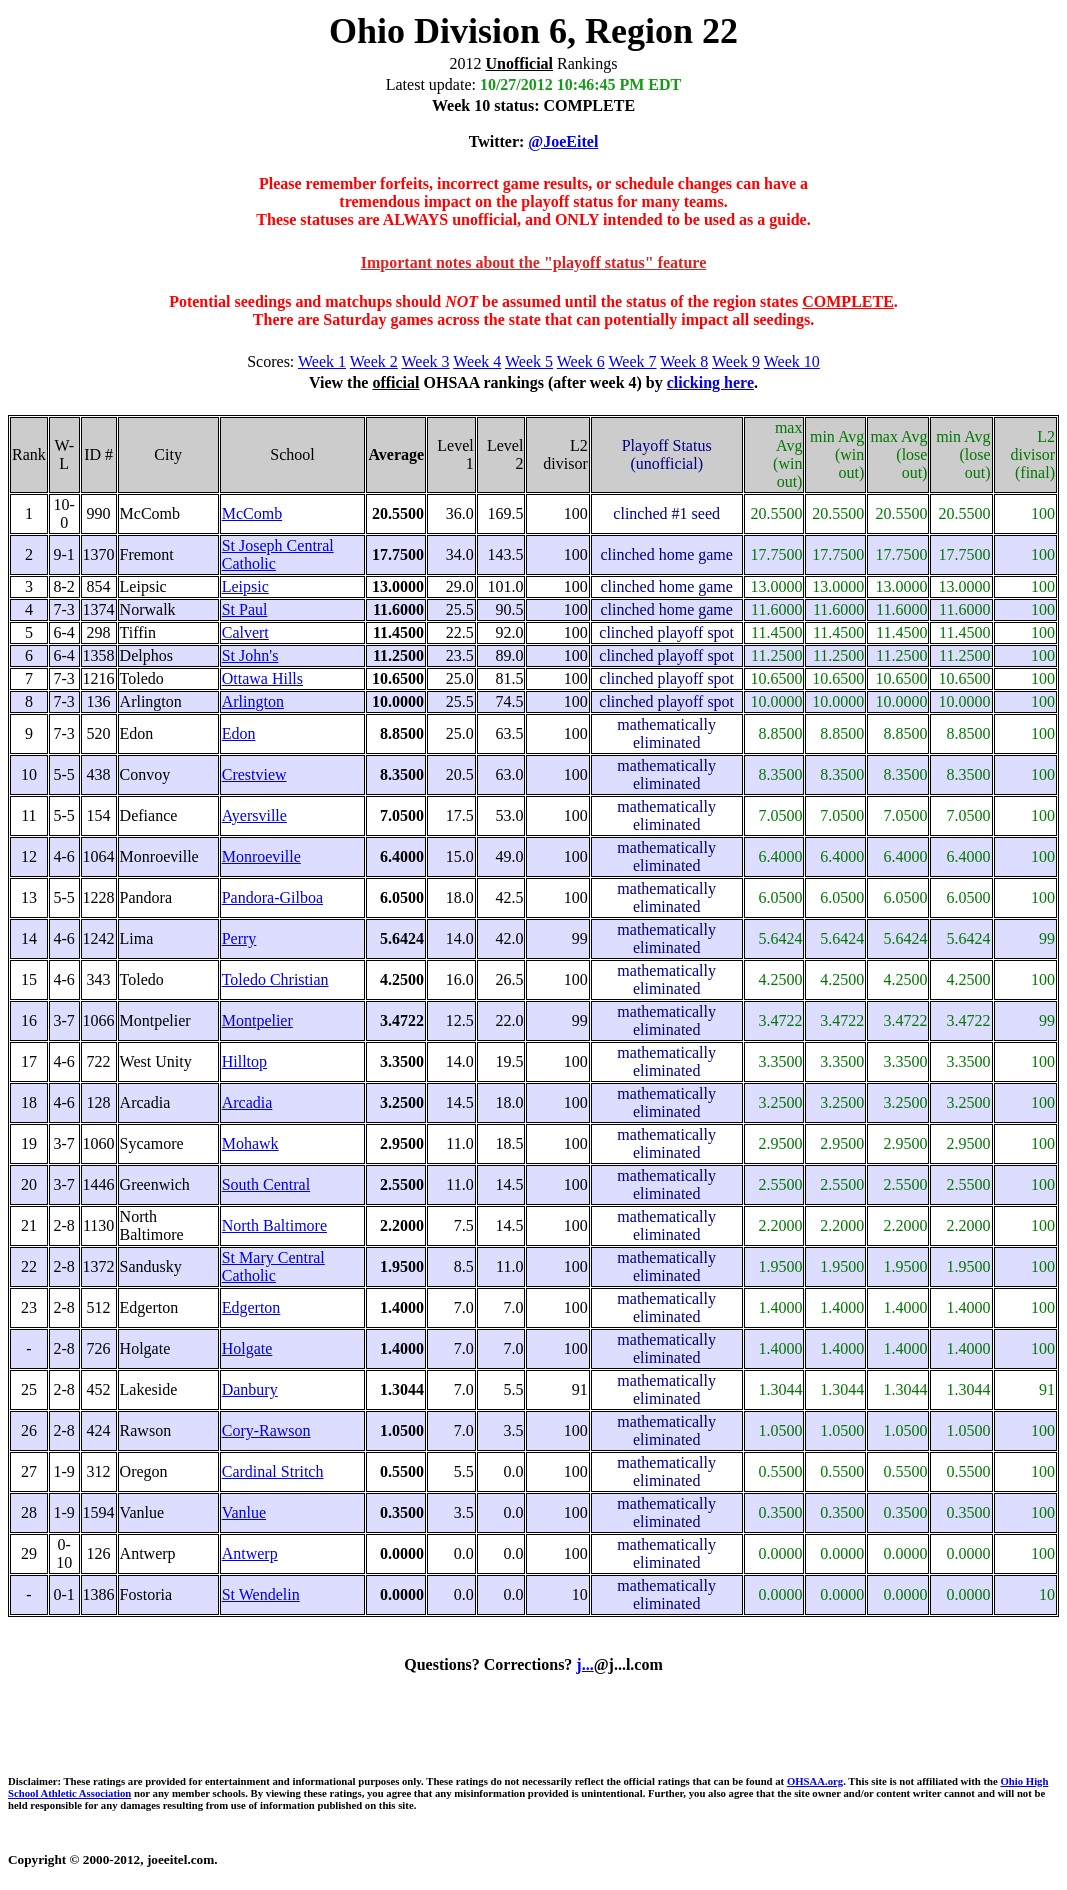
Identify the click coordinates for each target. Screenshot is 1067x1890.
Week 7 (633, 361)
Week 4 (477, 361)
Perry (239, 938)
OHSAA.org (815, 1781)
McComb (252, 513)
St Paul (245, 609)
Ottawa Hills (262, 678)
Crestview (254, 774)
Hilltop (244, 1061)
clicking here (710, 382)
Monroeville (261, 856)
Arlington (253, 701)
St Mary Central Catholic (273, 1266)
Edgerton (251, 1307)
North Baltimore (274, 1225)
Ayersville (254, 815)
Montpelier (257, 1020)
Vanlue (244, 1512)
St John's (250, 655)
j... (584, 1664)
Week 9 (736, 361)
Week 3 (426, 361)
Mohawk (250, 1143)
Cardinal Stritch (273, 1471)
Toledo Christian (275, 979)
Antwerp (250, 1553)
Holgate (247, 1348)
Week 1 (322, 361)
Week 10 (792, 361)
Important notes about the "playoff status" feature (533, 262)
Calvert (245, 632)
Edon (239, 733)
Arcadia (247, 1102)
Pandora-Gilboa (272, 897)
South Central (266, 1184)
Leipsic (245, 586)
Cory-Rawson (266, 1430)
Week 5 (529, 361)
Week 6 (581, 361)
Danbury (250, 1389)
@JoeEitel (563, 141)
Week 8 (684, 361)
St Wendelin (261, 1594)
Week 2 (374, 361)
